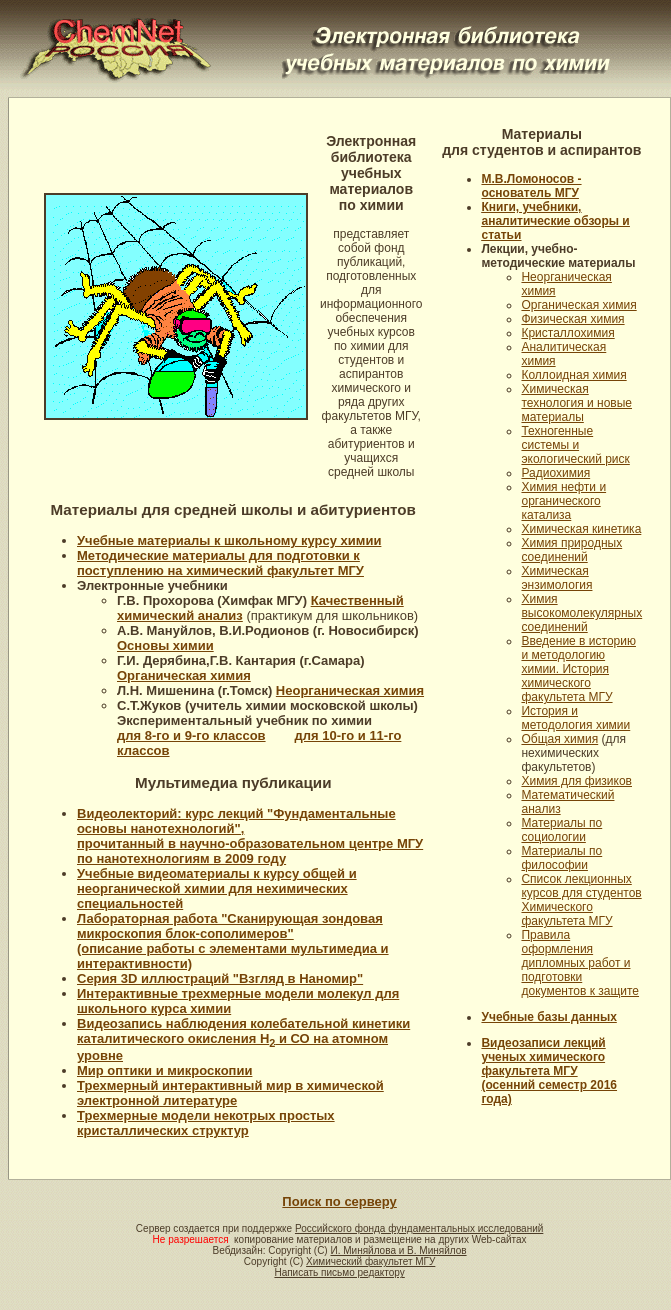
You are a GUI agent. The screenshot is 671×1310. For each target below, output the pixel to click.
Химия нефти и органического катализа (563, 501)
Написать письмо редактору (339, 1272)
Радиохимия (555, 473)
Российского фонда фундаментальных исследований (419, 1228)
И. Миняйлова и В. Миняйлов (398, 1250)
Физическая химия (572, 319)
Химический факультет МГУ (370, 1261)
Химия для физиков (576, 781)
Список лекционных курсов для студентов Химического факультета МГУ (581, 900)
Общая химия (559, 739)
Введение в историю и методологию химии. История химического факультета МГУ (578, 669)
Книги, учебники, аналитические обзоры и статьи (555, 221)
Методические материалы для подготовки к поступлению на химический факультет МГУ (220, 563)
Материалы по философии (561, 858)
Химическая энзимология (556, 578)
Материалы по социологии (561, 830)
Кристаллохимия (567, 333)
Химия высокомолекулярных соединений (581, 613)
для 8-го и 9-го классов (191, 735)
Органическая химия (578, 305)
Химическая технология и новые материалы (576, 403)
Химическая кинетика (581, 529)
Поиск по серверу (339, 1201)
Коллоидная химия (573, 375)
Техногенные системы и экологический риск (575, 445)
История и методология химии (575, 718)
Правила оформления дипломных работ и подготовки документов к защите (580, 963)
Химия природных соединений (571, 550)
